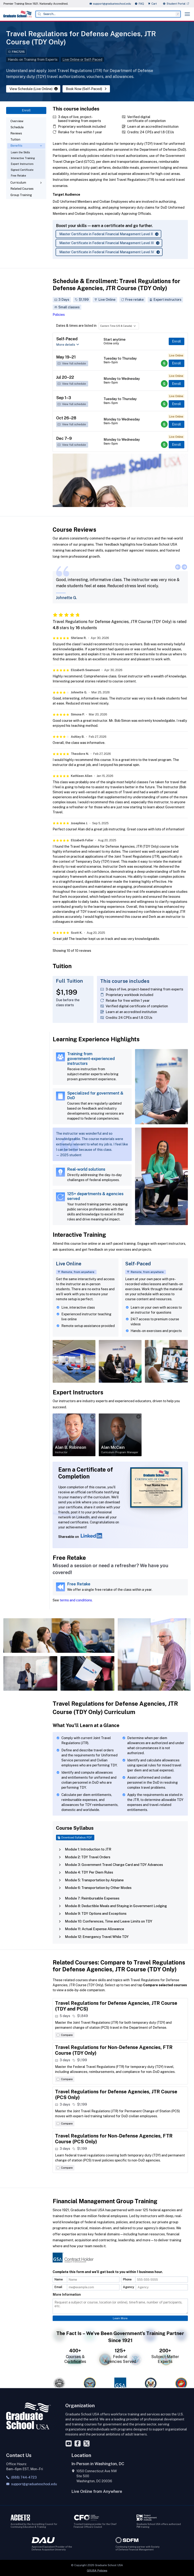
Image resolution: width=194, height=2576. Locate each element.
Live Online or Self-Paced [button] (82, 59)
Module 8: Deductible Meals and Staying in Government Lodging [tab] (112, 1906)
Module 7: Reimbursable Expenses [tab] (88, 1898)
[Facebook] (77, 2443)
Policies (59, 315)
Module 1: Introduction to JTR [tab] (84, 1849)
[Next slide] (184, 567)
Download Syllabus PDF (74, 1837)
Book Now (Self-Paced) (86, 89)
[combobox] (108, 14)
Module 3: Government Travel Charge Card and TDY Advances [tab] (110, 1865)
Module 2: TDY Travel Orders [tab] (84, 1857)
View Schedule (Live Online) (33, 89)
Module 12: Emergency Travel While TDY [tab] (93, 1937)
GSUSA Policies (97, 2570)
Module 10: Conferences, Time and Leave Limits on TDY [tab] (105, 1921)
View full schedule (71, 363)
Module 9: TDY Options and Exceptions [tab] (92, 1913)
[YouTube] (68, 2443)
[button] (164, 363)
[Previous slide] (178, 567)
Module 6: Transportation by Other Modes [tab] (95, 1888)
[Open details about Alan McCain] (120, 1434)
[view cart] (153, 3)
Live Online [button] (105, 299)
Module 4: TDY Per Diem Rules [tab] (85, 1872)
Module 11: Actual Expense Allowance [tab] (91, 1929)
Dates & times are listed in (76, 325)
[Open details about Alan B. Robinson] (74, 1434)
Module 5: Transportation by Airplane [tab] (91, 1880)
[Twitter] (86, 2443)
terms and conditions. (76, 1600)
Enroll (26, 110)
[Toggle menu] (187, 14)
